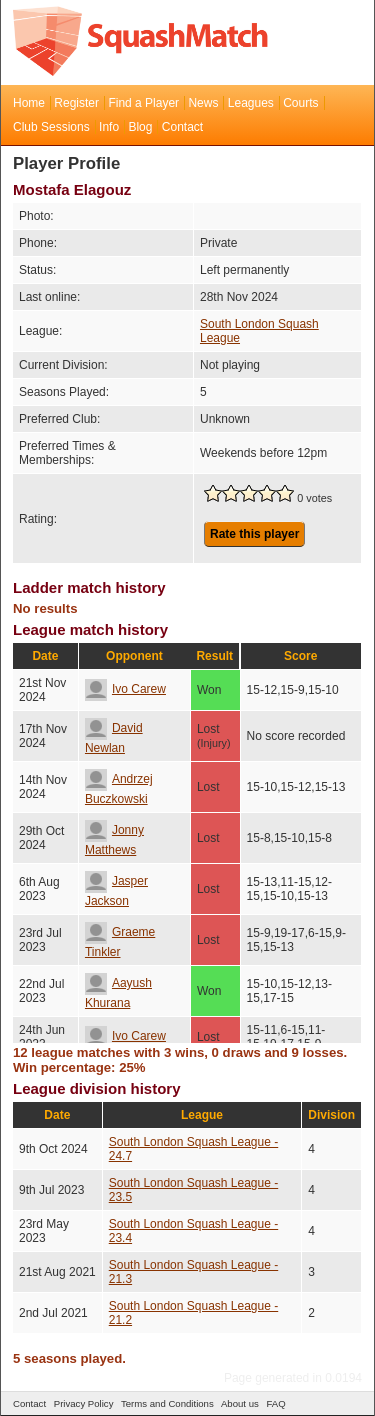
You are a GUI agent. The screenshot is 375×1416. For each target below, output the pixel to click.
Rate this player (254, 534)
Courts (300, 103)
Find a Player (143, 103)
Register (76, 103)
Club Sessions (51, 127)
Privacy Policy (84, 1403)
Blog (140, 127)
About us (240, 1403)
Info (109, 127)
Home (29, 103)
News (203, 103)
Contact (182, 127)
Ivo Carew (125, 689)
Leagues (251, 103)
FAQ (275, 1403)
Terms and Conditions (167, 1403)
